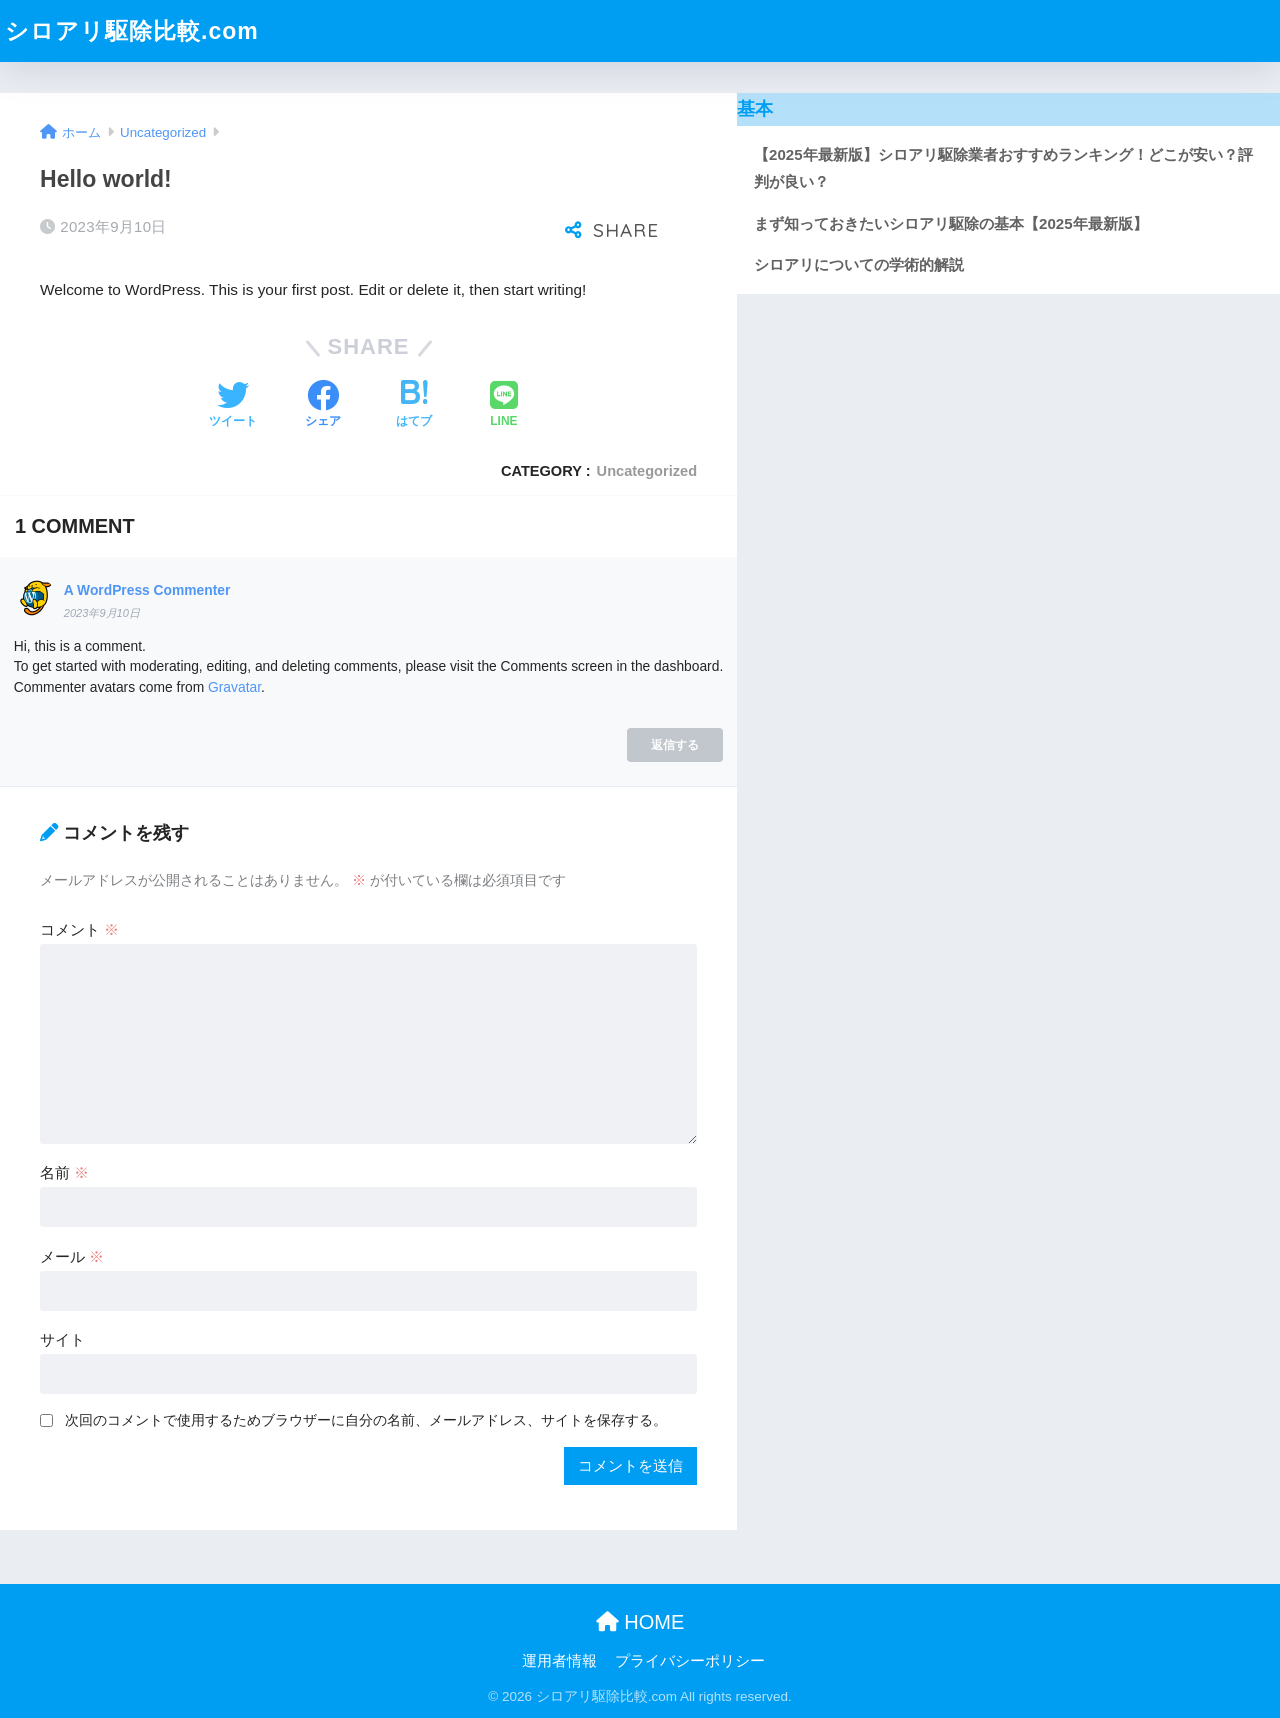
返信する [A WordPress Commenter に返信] (675, 744)
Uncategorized (647, 471)
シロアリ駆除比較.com (132, 31)
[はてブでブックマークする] (414, 406)
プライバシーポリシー (690, 1661)
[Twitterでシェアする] (233, 406)
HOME (640, 1622)
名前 (64, 1172)
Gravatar (234, 687)
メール (72, 1256)
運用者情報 (559, 1661)
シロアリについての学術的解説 (859, 264)
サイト (62, 1339)
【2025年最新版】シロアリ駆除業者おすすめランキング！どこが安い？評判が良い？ (1003, 168)
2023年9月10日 (102, 613)
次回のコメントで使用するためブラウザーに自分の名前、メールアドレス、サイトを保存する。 (366, 1420)
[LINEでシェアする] (504, 406)
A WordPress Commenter (147, 590)
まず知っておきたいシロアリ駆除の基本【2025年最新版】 (950, 223)
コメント (79, 929)
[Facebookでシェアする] (323, 406)
